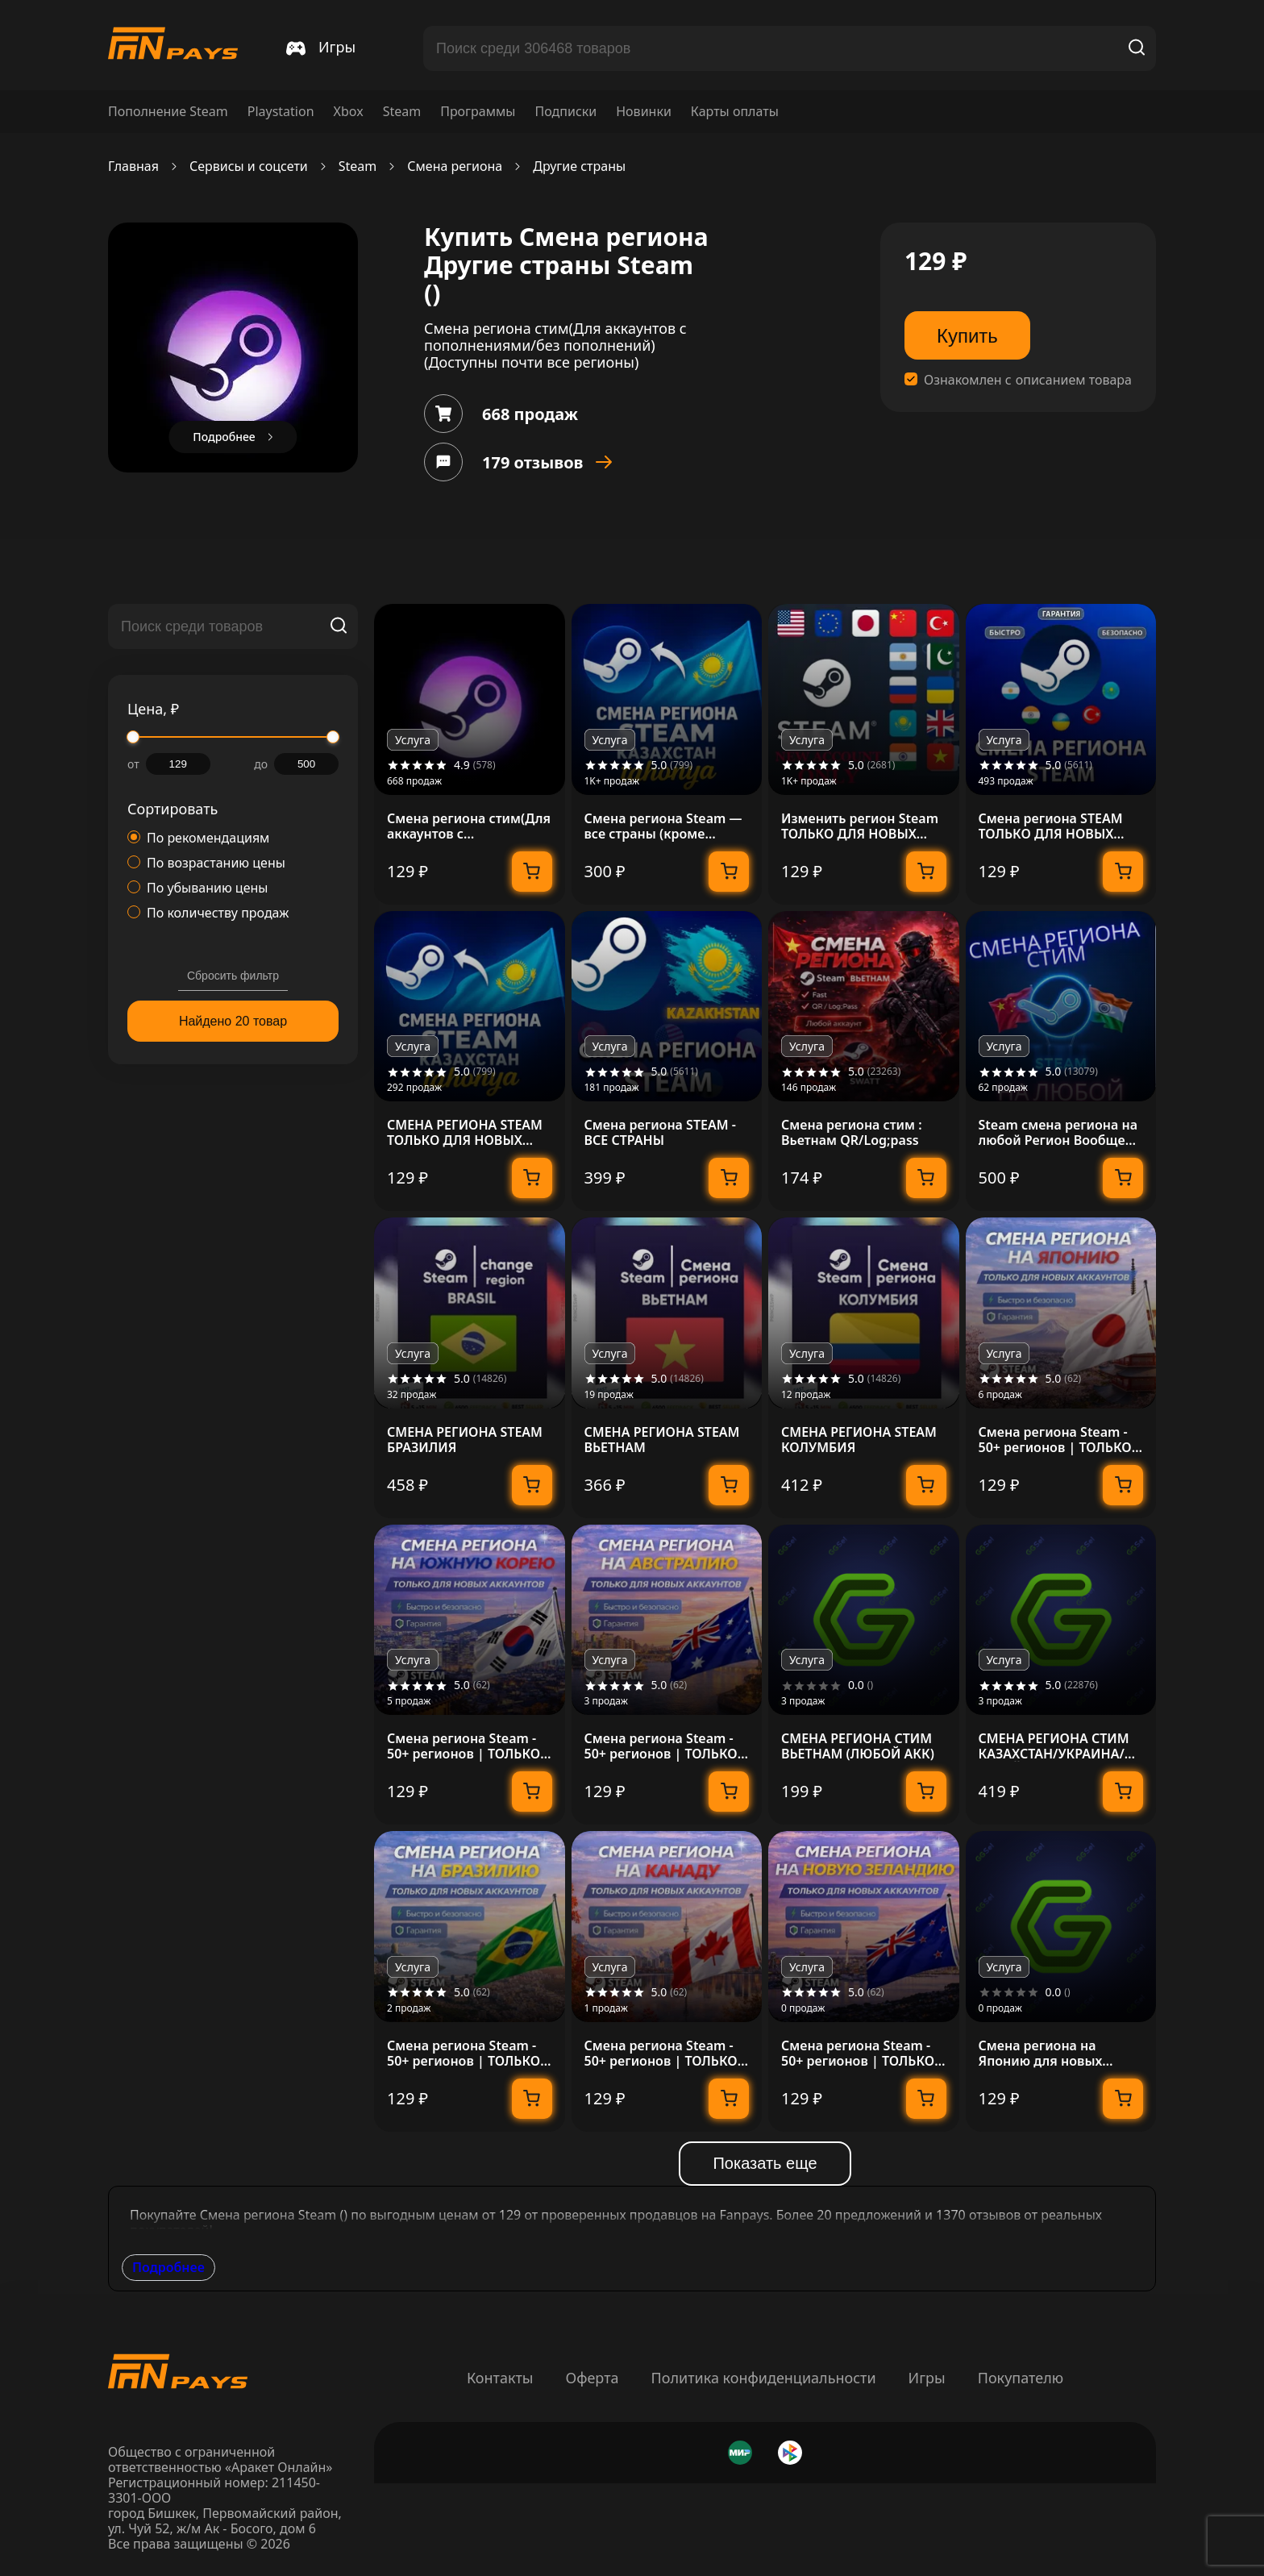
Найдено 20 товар (233, 1021)
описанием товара (1074, 380)
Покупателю (1020, 2377)
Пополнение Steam (168, 111)
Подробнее (168, 2267)
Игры (927, 2377)
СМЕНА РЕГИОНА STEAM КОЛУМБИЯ (859, 1440)
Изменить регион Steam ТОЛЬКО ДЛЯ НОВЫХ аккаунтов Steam (859, 826)
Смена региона (454, 166)
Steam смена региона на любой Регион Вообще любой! (1058, 1132)
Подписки (565, 111)
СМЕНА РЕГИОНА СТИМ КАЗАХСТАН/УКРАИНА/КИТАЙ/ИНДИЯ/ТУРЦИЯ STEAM (1056, 1746)
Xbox (349, 111)
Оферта (591, 2377)
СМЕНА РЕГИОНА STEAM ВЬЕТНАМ (662, 1440)
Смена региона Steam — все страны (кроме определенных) (663, 826)
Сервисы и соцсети (248, 166)
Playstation (280, 111)
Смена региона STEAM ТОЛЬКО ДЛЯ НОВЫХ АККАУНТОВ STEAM (1051, 826)
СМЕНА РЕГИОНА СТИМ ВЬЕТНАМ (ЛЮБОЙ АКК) (857, 1746)
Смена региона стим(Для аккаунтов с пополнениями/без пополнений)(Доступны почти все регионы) (469, 826)
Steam (402, 111)
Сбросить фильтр (233, 975)
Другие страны (579, 166)
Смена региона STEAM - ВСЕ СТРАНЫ (660, 1132)
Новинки (644, 111)
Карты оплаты (735, 111)
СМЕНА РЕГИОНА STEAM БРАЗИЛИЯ (465, 1440)
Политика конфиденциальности (763, 2377)
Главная (133, 166)
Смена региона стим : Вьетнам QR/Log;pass (851, 1132)
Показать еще (765, 2163)
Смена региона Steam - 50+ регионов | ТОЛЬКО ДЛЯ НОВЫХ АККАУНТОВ (1059, 1440)
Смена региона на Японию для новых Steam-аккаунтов (1041, 2053)
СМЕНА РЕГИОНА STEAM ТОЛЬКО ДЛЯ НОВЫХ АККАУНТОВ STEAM (465, 1132)
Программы (477, 111)
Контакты (500, 2377)
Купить (967, 336)
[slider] (133, 736)
